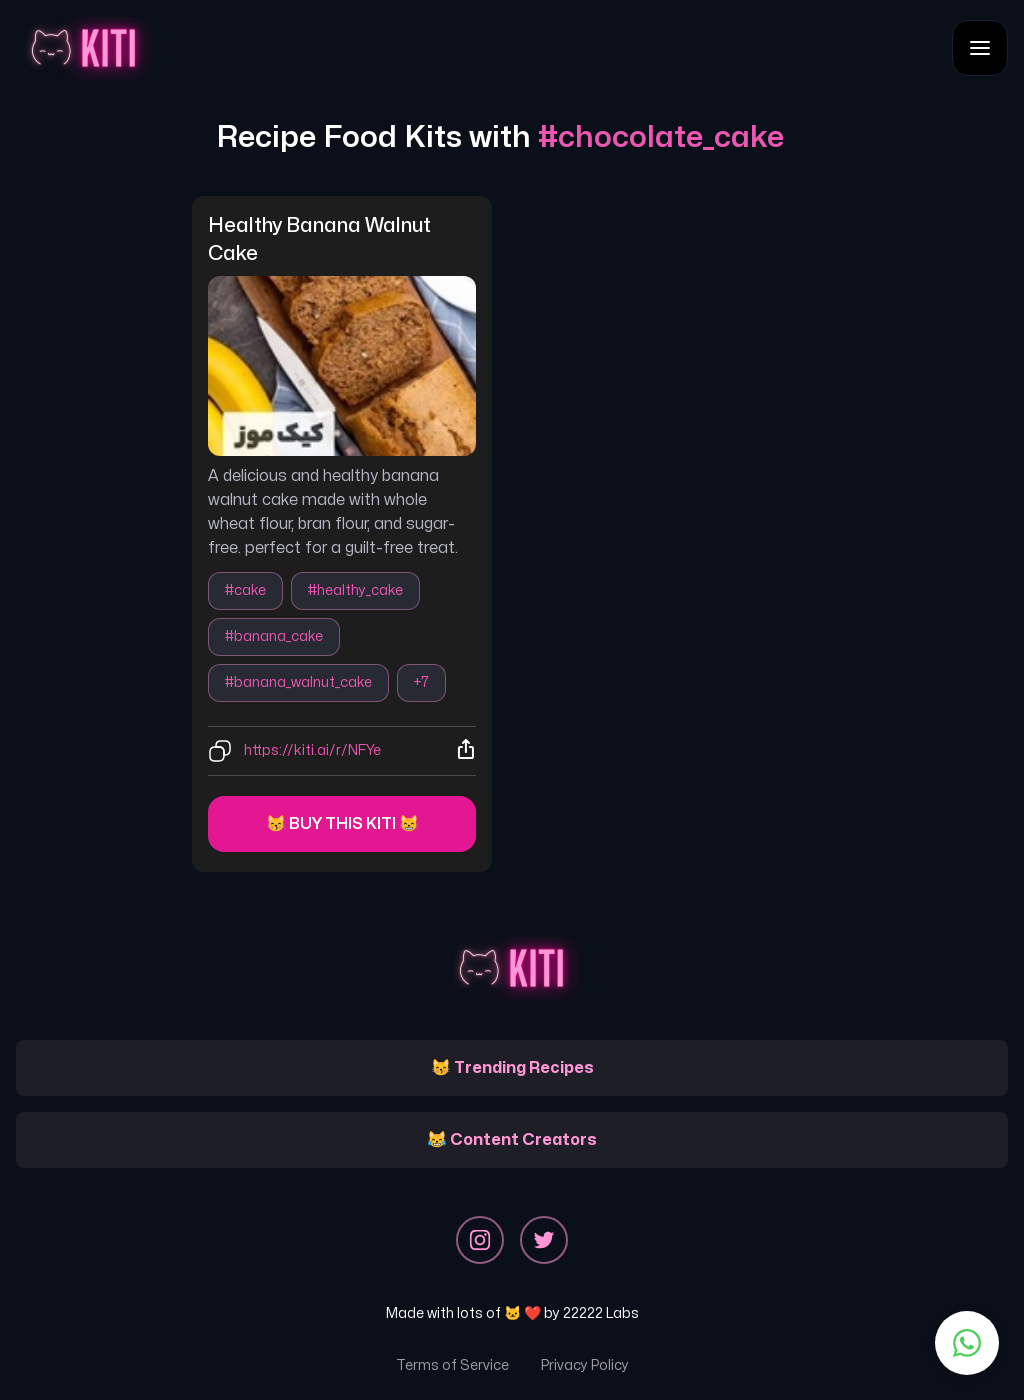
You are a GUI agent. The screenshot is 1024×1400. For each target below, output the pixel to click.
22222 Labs (601, 1313)
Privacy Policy (585, 1365)
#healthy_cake (355, 590)
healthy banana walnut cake (321, 239)
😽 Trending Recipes (512, 1068)
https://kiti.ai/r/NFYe (312, 750)
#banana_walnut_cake (298, 682)
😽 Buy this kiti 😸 (342, 824)
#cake (245, 590)
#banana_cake (274, 636)
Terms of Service (452, 1365)
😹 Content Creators (512, 1140)
